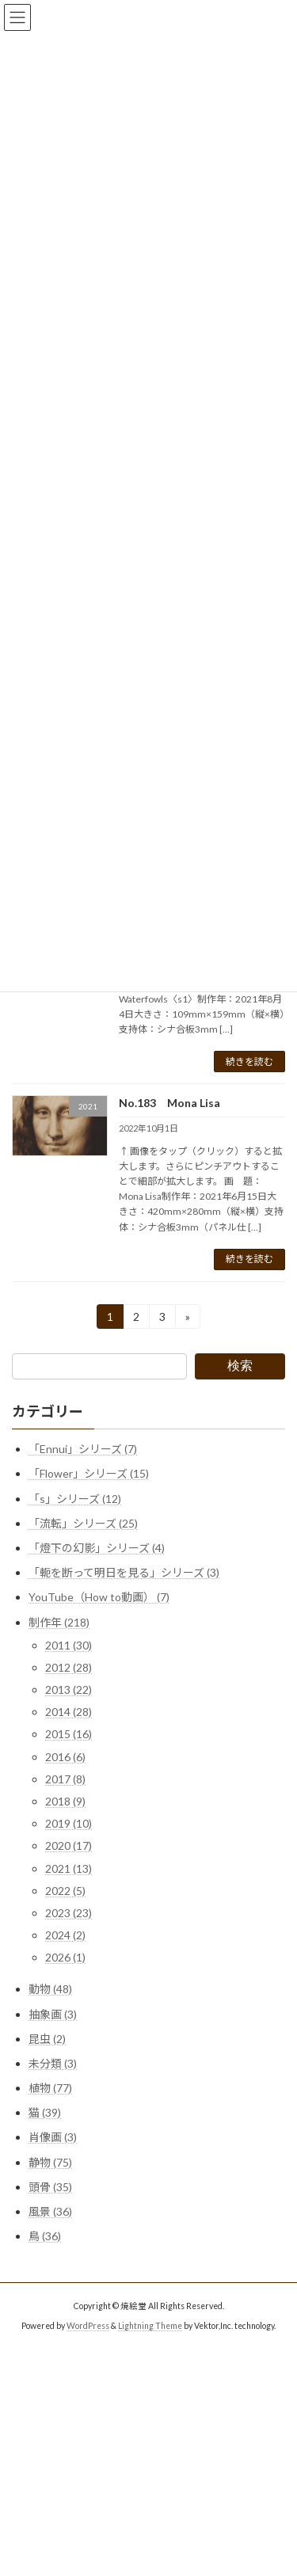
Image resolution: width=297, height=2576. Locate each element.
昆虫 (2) (47, 2038)
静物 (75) (50, 2161)
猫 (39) (45, 2112)
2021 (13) (68, 1867)
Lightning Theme (150, 2326)
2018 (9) (65, 1801)
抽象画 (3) (53, 2013)
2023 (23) (68, 1913)
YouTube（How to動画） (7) (99, 1597)
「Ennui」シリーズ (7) (83, 1448)
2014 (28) (68, 1711)
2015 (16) (68, 1734)
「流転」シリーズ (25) (83, 1523)
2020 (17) (68, 1845)
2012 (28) (68, 1667)
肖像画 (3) (53, 2137)
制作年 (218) (59, 1621)
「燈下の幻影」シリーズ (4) (97, 1547)
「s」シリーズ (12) (75, 1498)
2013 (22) (68, 1689)
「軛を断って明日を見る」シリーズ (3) (124, 1572)
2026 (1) (65, 1957)
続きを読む (249, 1061)
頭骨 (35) (50, 2187)
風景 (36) (50, 2211)
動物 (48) (50, 1989)
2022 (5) (65, 1890)
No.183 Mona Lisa (169, 1102)
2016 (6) (65, 1756)
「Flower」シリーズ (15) (89, 1473)
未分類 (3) (53, 2063)
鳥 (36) (45, 2236)
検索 (240, 1365)
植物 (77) (50, 2088)
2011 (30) (68, 1644)
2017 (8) (65, 1779)
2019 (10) (68, 1823)
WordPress (88, 2326)
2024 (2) (65, 1935)
